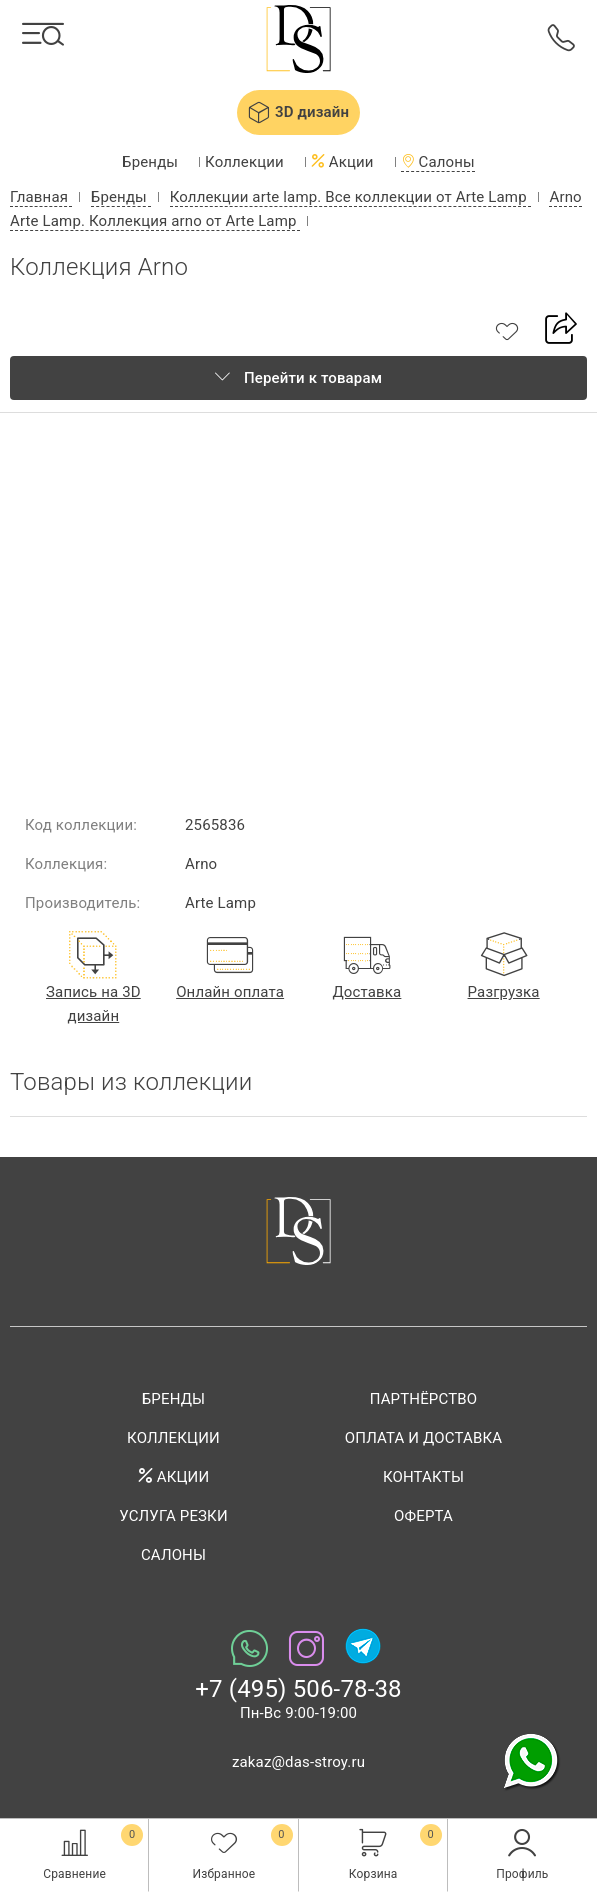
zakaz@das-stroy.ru (298, 1762)
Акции (342, 162)
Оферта (423, 1516)
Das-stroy (298, 41)
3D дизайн (298, 112)
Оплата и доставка (423, 1438)
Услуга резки (173, 1516)
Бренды (150, 162)
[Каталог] (43, 34)
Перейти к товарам (298, 378)
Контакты (423, 1477)
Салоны (438, 162)
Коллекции (244, 162)
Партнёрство (423, 1399)
